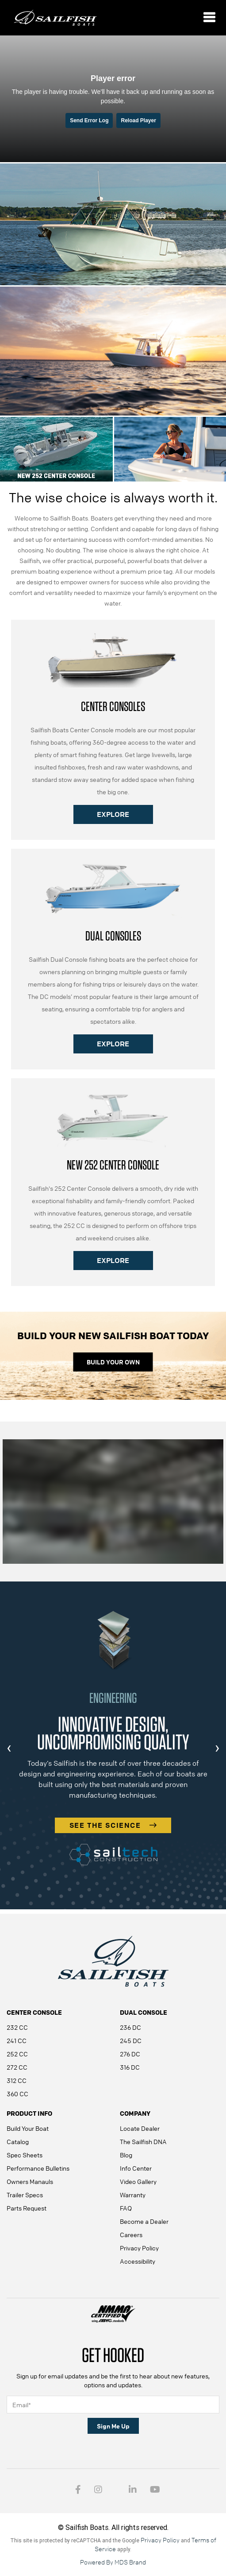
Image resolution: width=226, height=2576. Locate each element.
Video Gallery (138, 2181)
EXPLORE (113, 814)
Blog (126, 2155)
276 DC (130, 2054)
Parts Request (26, 2208)
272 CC (17, 2067)
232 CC (17, 2027)
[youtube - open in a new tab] (155, 2490)
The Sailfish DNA (143, 2141)
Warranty (133, 2195)
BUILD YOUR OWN (113, 1362)
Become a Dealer (144, 2221)
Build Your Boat (28, 2128)
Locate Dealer (140, 2128)
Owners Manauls (30, 2181)
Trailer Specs (25, 2195)
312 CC (17, 2080)
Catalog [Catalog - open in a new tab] (18, 2141)
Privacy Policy (139, 2248)
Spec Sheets (24, 2155)
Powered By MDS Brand (113, 2562)
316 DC (130, 2067)
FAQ (126, 2208)
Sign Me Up (113, 2426)
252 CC (17, 2054)
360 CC (17, 2094)
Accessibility (137, 2261)
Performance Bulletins (38, 2168)
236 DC (130, 2027)
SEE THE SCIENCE (113, 1825)
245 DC (131, 2040)
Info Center (136, 2168)
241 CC (17, 2040)
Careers (131, 2234)
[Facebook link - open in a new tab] (78, 2490)
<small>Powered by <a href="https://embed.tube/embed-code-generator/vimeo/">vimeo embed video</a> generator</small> (113, 98)
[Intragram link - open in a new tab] (98, 2490)
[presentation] (8, 1747)
